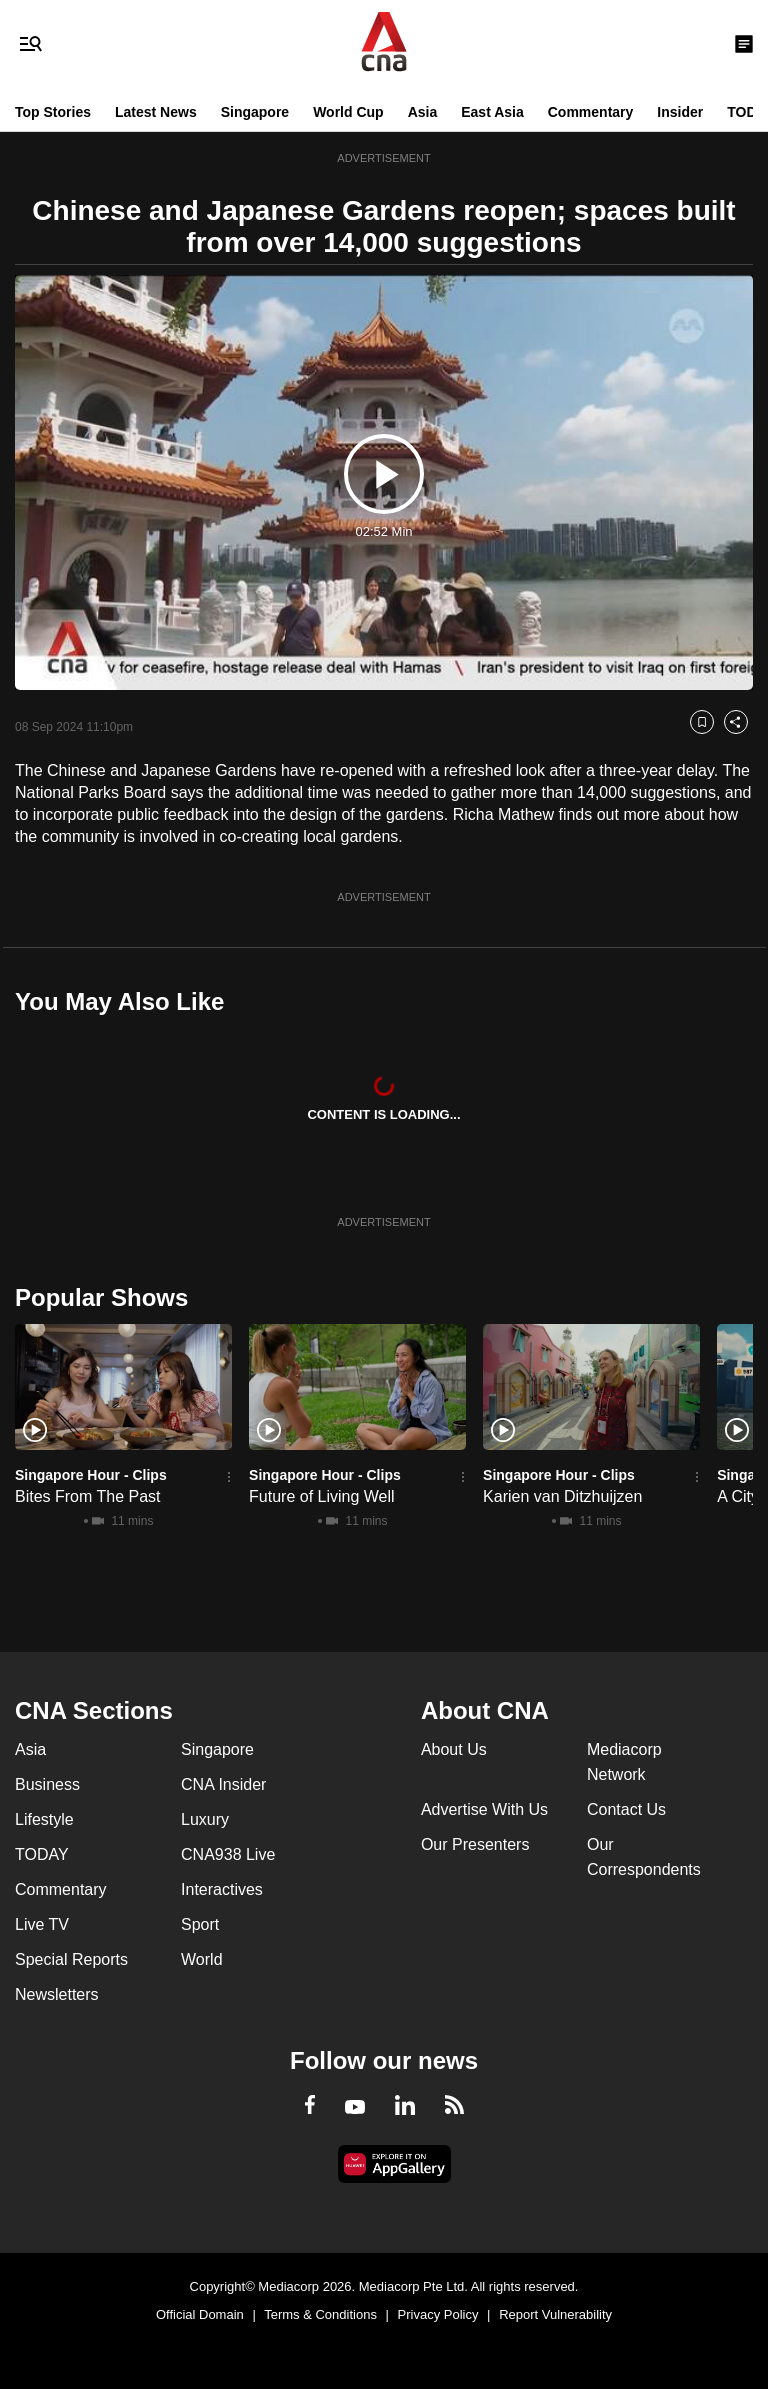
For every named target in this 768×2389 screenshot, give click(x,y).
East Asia (492, 112)
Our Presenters (475, 1844)
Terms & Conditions (320, 2314)
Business (47, 1784)
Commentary (591, 112)
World (202, 1959)
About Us (454, 1749)
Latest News (156, 112)
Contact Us (626, 1809)
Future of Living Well (322, 1496)
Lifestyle (44, 1819)
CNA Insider (223, 1784)
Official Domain (200, 2314)
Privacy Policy (438, 2314)
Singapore (255, 112)
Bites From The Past (88, 1496)
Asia (423, 112)
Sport (200, 1924)
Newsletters (57, 1994)
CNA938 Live (228, 1854)
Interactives (222, 1889)
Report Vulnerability (555, 2314)
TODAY (42, 1854)
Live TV (42, 1924)
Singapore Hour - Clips (91, 1475)
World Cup (348, 112)
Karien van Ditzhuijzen (562, 1496)
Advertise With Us (484, 1809)
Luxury (205, 1819)
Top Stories (53, 112)
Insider (680, 112)
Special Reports (71, 1959)
